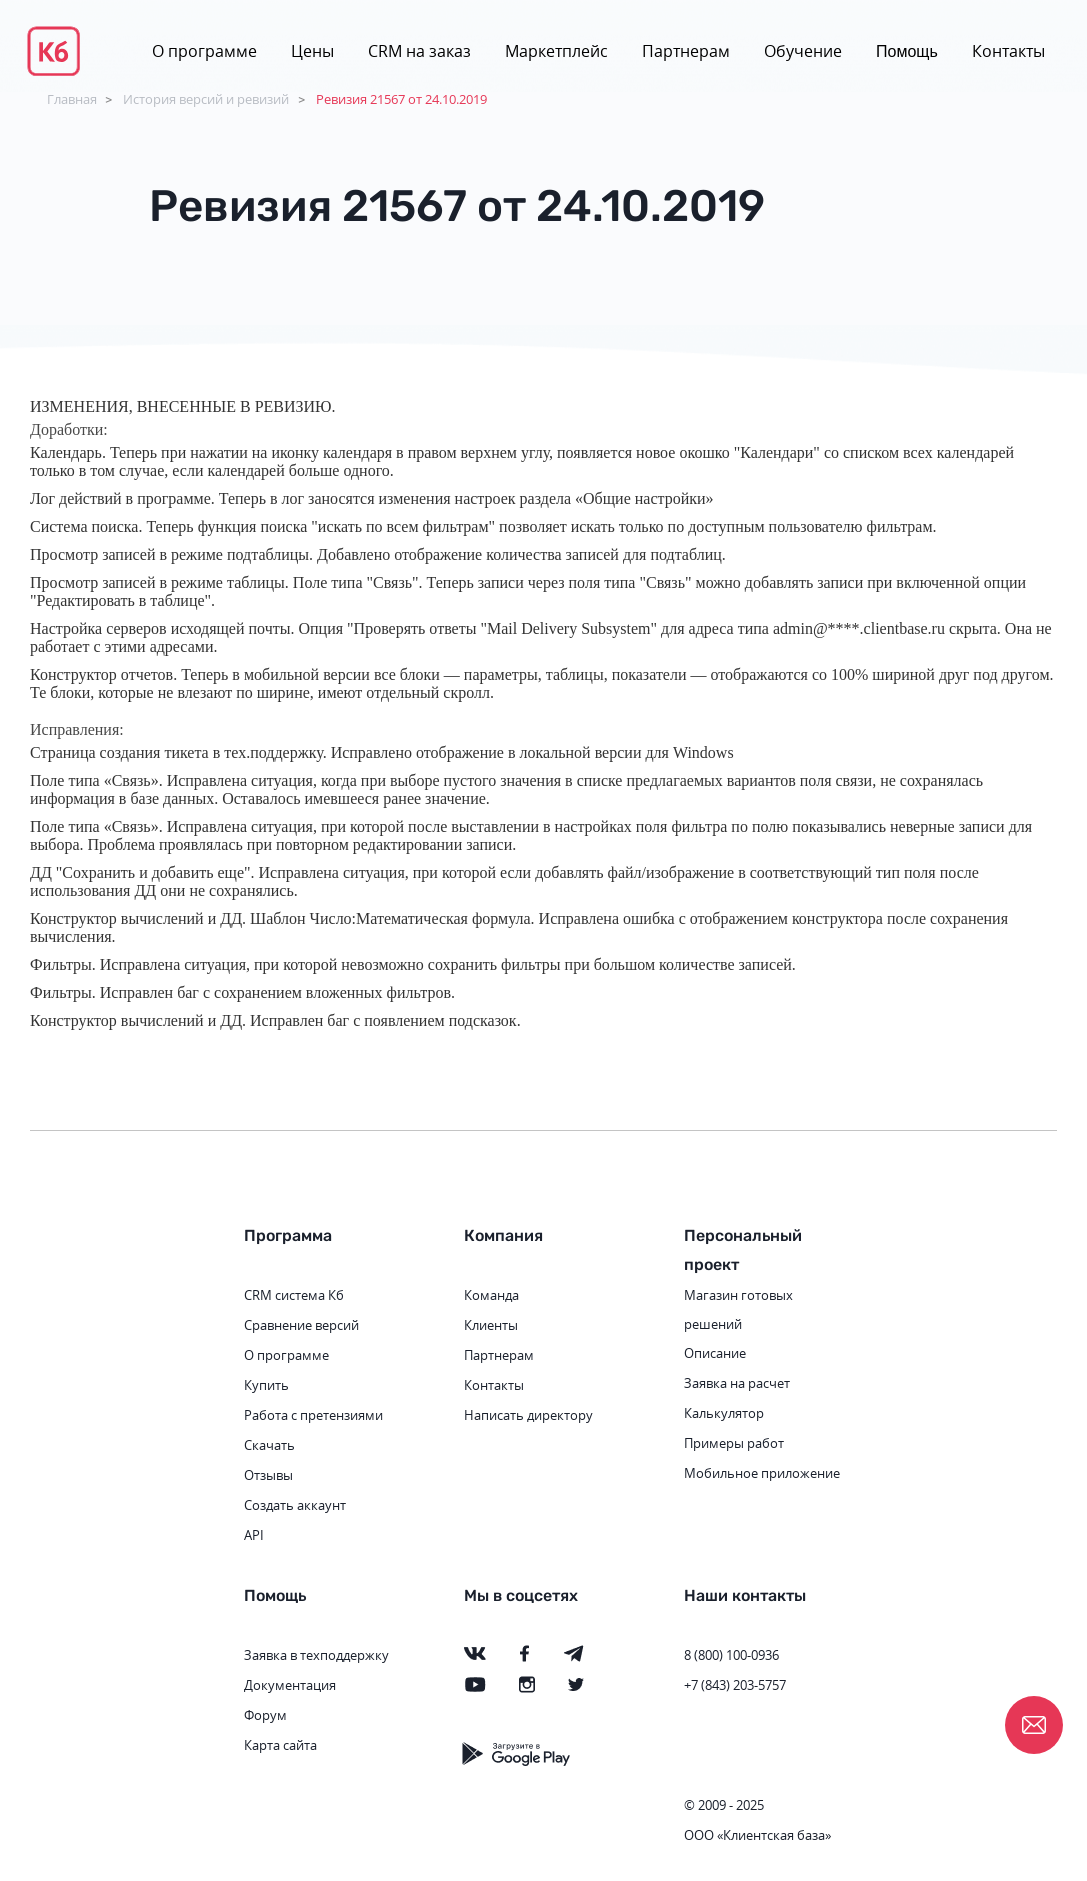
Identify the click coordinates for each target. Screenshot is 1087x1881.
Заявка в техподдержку (316, 1655)
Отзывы (268, 1475)
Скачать (269, 1445)
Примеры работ (734, 1443)
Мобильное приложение (762, 1473)
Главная (72, 99)
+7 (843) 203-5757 (735, 1685)
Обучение (803, 51)
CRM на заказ (419, 51)
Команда (491, 1295)
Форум (265, 1715)
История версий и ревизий (206, 99)
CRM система (284, 1295)
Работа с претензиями (313, 1415)
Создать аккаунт (295, 1505)
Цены (312, 51)
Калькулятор (724, 1413)
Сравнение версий (301, 1325)
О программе (204, 51)
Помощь (907, 51)
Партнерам (686, 51)
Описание (715, 1353)
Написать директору (528, 1415)
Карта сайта (280, 1745)
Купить (266, 1385)
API (254, 1535)
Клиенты (491, 1325)
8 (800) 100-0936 (731, 1655)
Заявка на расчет (737, 1383)
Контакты (1008, 51)
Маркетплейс (556, 51)
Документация (290, 1685)
